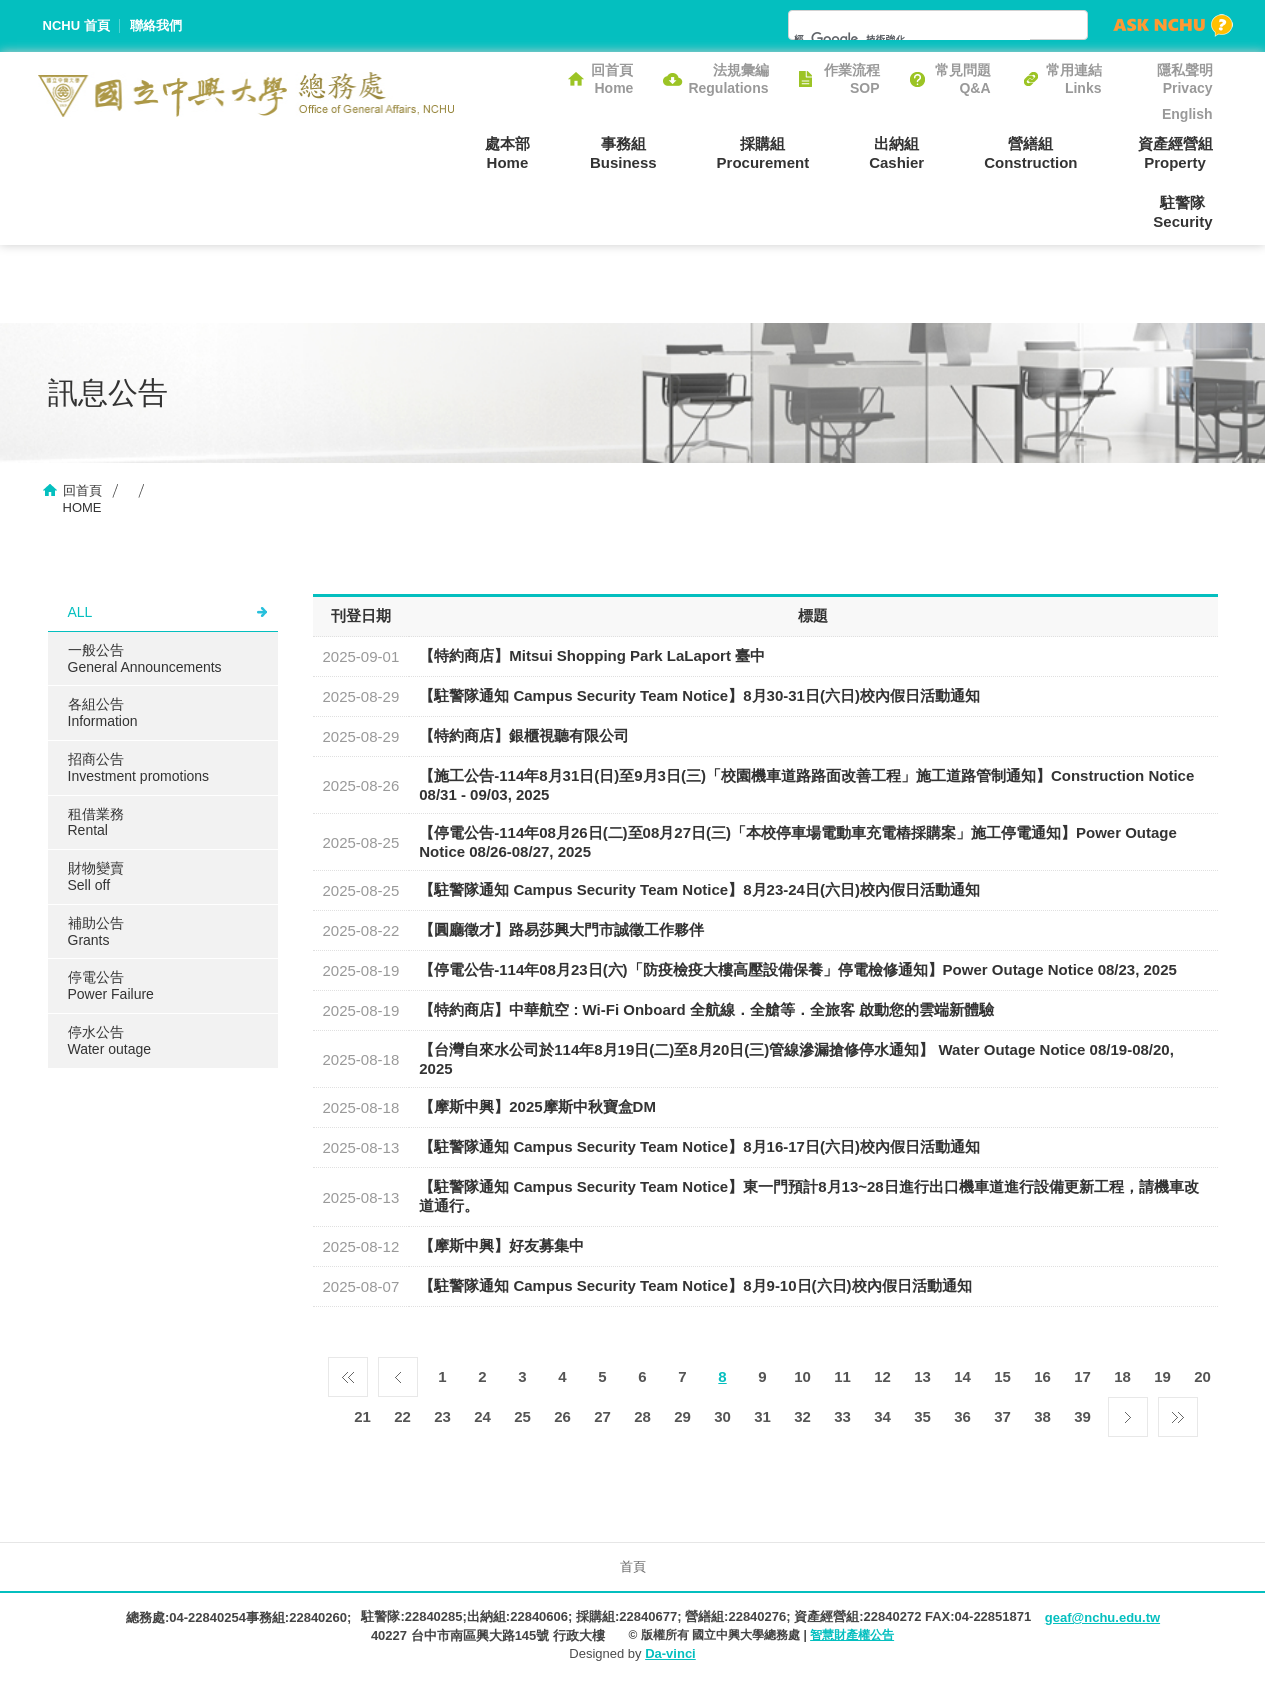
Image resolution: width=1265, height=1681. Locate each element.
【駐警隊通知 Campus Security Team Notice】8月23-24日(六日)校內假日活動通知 (699, 889)
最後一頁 (1178, 1412)
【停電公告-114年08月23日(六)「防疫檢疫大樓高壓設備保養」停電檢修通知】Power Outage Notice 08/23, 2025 (798, 969)
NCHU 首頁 (76, 25)
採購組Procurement (763, 153)
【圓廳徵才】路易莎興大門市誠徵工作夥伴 (561, 929)
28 (642, 1416)
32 (802, 1416)
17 (1082, 1376)
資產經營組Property (1175, 153)
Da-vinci (670, 1653)
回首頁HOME (82, 499)
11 (842, 1376)
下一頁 (1128, 1412)
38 (1042, 1416)
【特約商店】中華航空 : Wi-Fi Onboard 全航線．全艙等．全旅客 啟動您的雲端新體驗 (706, 1009)
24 (482, 1416)
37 (1002, 1416)
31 (762, 1416)
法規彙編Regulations (728, 79)
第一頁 (348, 1372)
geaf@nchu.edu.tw (1102, 1617)
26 (562, 1416)
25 (522, 1416)
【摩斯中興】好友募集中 (501, 1245)
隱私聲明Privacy (1185, 79)
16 (1042, 1376)
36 (962, 1416)
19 (1162, 1376)
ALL (80, 612)
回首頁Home (612, 79)
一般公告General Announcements (145, 658)
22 (402, 1416)
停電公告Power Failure (111, 985)
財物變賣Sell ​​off (96, 876)
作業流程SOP (852, 79)
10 (802, 1376)
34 (882, 1416)
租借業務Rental (96, 822)
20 (1202, 1376)
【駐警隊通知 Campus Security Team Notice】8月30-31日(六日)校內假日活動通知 (699, 695)
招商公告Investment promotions (139, 767)
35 (922, 1416)
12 (882, 1376)
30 (722, 1416)
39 (1082, 1416)
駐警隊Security (1182, 212)
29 (682, 1416)
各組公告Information (103, 712)
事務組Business (623, 153)
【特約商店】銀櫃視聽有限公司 (524, 735)
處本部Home (507, 153)
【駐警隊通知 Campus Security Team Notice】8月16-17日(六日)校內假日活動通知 (699, 1146)
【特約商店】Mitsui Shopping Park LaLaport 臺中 (592, 655)
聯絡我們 (156, 25)
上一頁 (398, 1372)
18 (1122, 1376)
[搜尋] (912, 39)
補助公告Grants (96, 931)
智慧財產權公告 (852, 1635)
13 (922, 1376)
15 (1002, 1376)
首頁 (633, 1566)
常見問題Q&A (963, 79)
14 (962, 1376)
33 (842, 1416)
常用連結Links (1074, 79)
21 (362, 1416)
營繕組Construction (1030, 153)
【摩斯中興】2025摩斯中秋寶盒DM (537, 1106)
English (1187, 114)
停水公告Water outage (110, 1040)
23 (442, 1416)
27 (602, 1416)
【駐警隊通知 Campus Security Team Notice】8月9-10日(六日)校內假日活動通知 (695, 1285)
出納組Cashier (896, 153)
